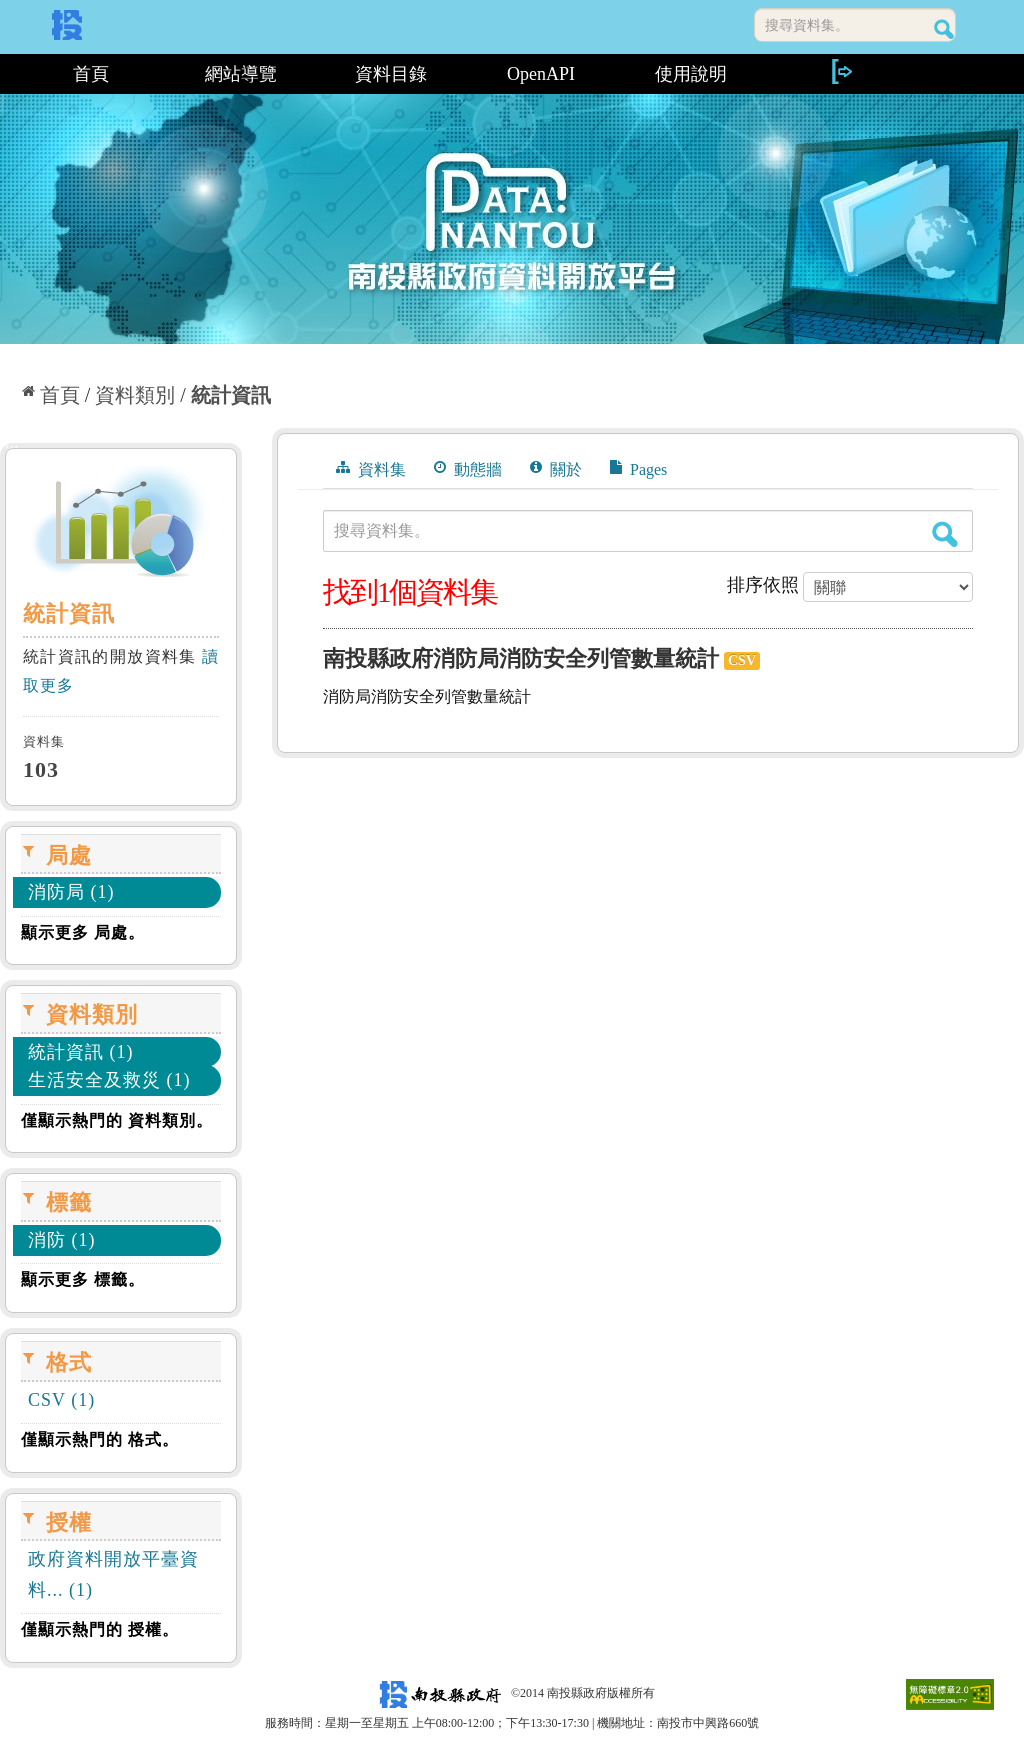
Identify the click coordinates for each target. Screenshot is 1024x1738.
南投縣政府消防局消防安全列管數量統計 (521, 658)
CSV (742, 660)
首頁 (91, 74)
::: (7, 74)
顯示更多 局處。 (83, 932)
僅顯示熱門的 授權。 (100, 1629)
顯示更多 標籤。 (83, 1279)
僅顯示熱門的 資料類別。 (117, 1120)
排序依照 (763, 585)
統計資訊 (231, 395)
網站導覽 (241, 74)
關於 (556, 469)
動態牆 (468, 469)
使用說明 (691, 74)
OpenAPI (541, 74)
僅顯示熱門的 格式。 (100, 1439)
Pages (638, 469)
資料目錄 (391, 74)
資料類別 (135, 395)
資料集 (371, 469)
